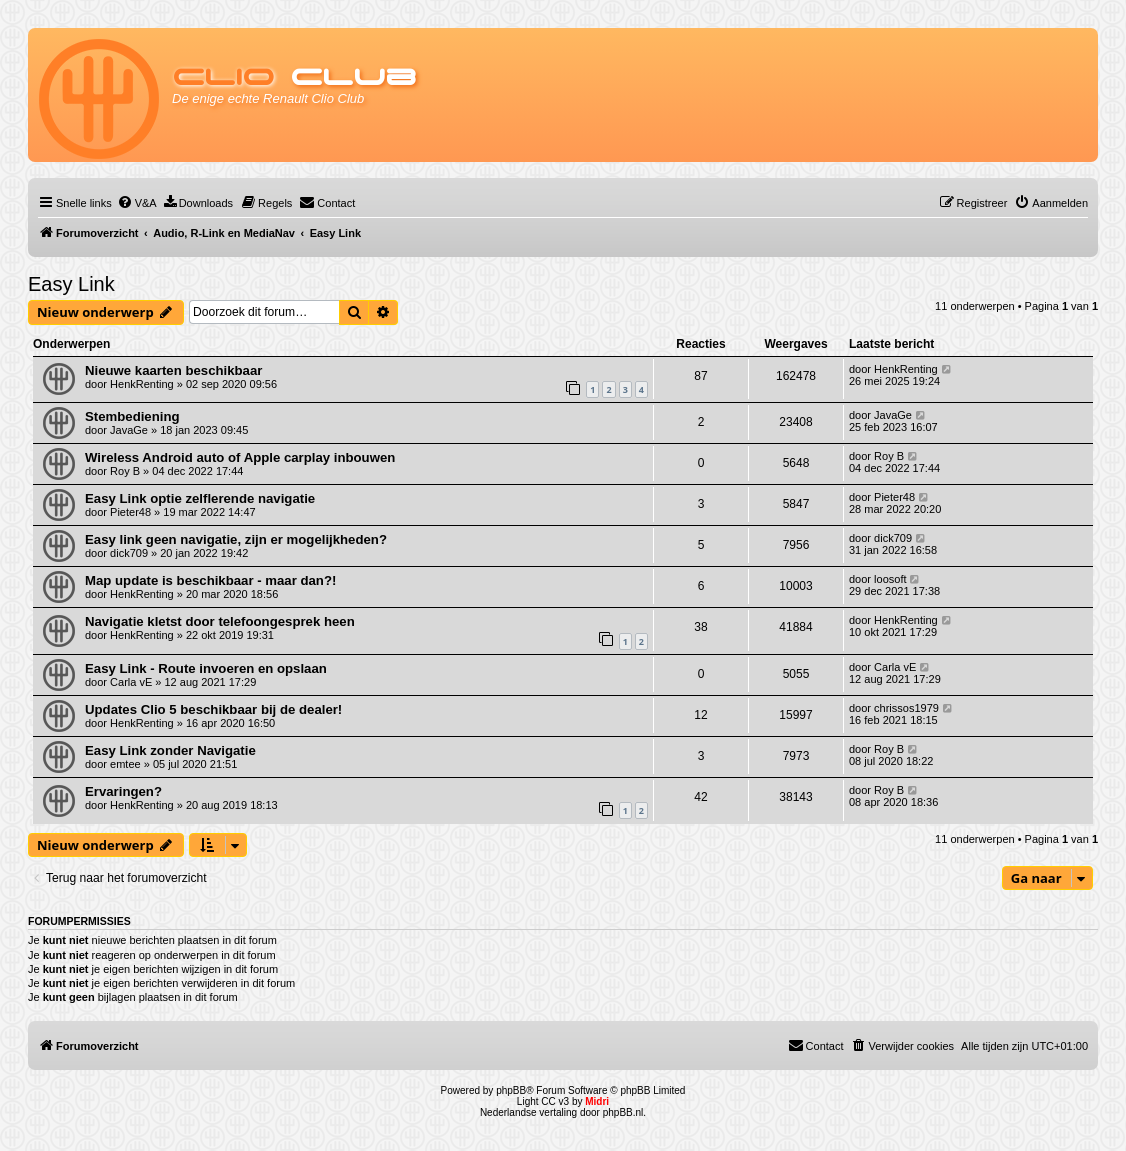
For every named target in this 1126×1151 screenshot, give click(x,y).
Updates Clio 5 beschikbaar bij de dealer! (213, 709)
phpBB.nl (623, 1112)
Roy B (125, 471)
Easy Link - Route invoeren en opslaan (206, 668)
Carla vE (131, 682)
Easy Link (71, 284)
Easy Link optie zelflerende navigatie (200, 498)
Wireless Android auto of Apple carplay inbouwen (240, 457)
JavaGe (129, 430)
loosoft (890, 579)
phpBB (511, 1090)
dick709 (129, 553)
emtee (125, 764)
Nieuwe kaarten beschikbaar (173, 370)
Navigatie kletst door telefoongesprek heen (220, 621)
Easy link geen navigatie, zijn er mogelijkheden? (236, 539)
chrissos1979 (906, 708)
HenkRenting (142, 384)
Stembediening (132, 416)
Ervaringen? (123, 791)
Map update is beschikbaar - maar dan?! (210, 580)
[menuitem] (137, 203)
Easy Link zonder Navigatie (170, 750)
